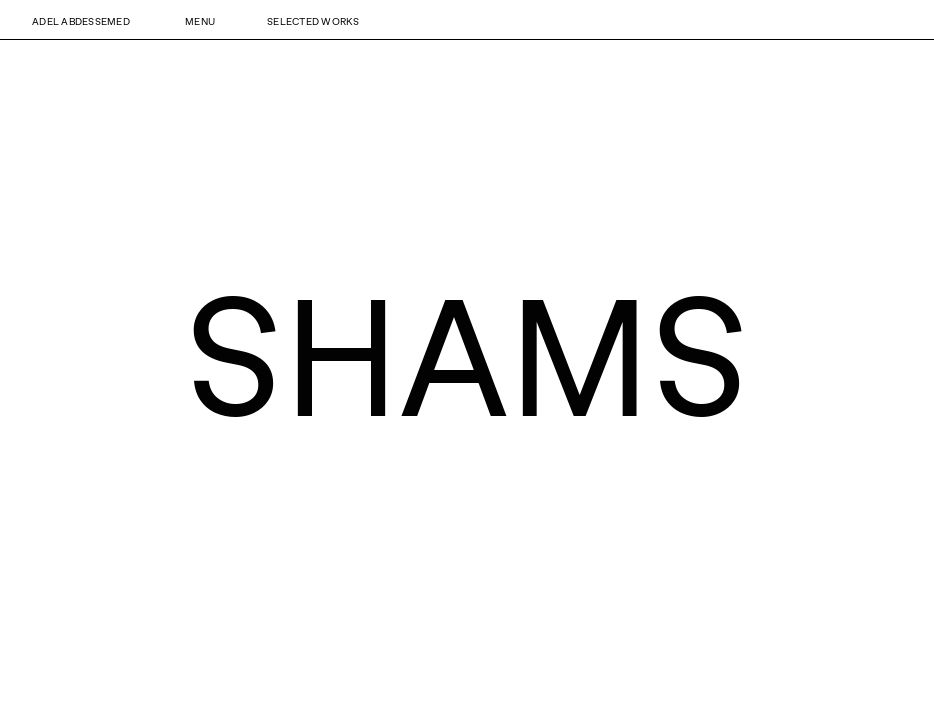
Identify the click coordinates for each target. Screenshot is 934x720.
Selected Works (313, 21)
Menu (200, 21)
